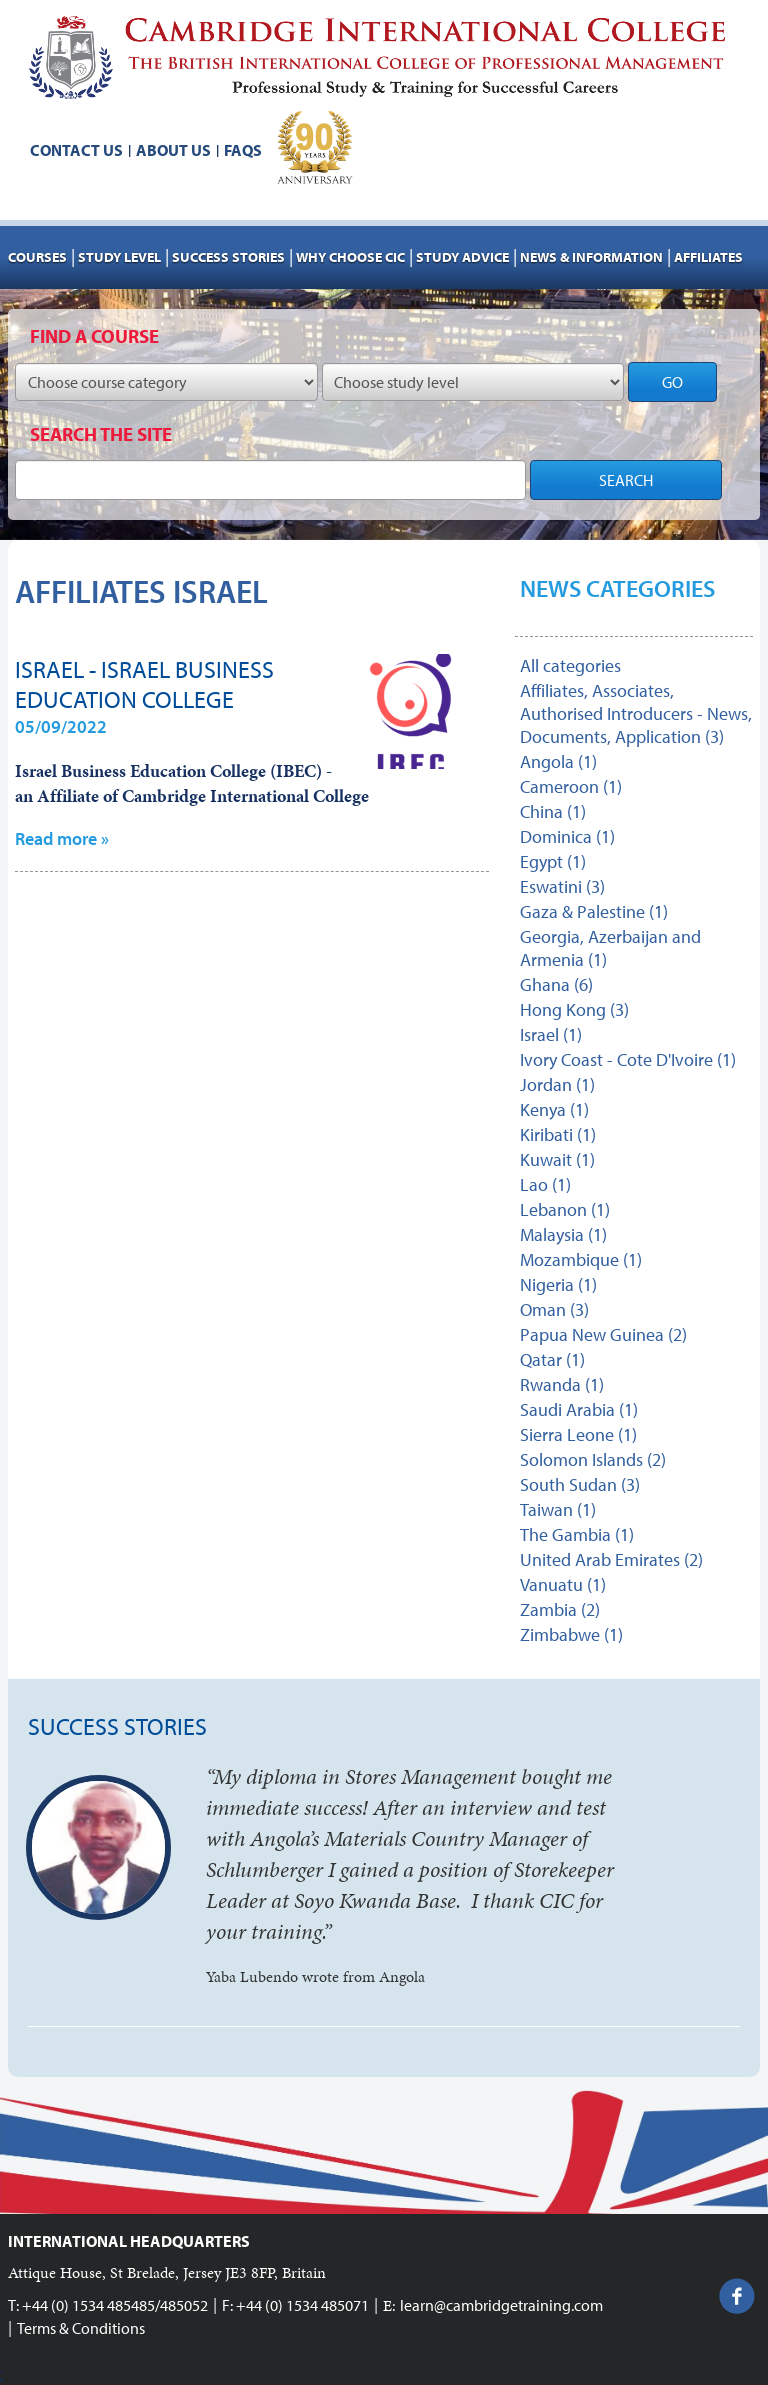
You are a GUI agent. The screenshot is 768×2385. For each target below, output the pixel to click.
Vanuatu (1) (563, 1584)
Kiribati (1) (558, 1134)
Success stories (228, 257)
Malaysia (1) (563, 1234)
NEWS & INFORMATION (591, 257)
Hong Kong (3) (574, 1009)
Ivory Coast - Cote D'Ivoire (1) (628, 1059)
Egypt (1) (553, 861)
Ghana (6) (556, 984)
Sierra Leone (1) (578, 1434)
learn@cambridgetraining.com (501, 2305)
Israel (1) (551, 1034)
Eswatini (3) (562, 886)
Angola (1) (558, 761)
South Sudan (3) (580, 1484)
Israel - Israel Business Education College (144, 684)
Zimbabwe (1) (571, 1634)
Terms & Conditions (81, 2328)
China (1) (553, 811)
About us (173, 150)
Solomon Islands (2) (593, 1459)
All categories (570, 665)
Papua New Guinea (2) (603, 1334)
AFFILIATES (708, 257)
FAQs (243, 150)
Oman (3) (554, 1309)
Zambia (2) (560, 1609)
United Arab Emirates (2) (611, 1559)
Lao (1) (545, 1184)
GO (672, 382)
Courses (37, 257)
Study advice (462, 257)
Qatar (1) (552, 1359)
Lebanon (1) (565, 1209)
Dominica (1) (567, 836)
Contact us (76, 150)
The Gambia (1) (577, 1534)
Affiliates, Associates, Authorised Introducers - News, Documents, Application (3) (636, 713)
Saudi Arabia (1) (579, 1409)
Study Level (119, 257)
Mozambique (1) (581, 1259)
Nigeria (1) (558, 1284)
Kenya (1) (554, 1109)
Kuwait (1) (557, 1159)
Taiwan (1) (558, 1509)
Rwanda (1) (562, 1384)
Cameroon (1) (571, 786)
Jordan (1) (557, 1084)
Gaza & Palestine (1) (594, 911)
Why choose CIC (350, 257)
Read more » (62, 838)
